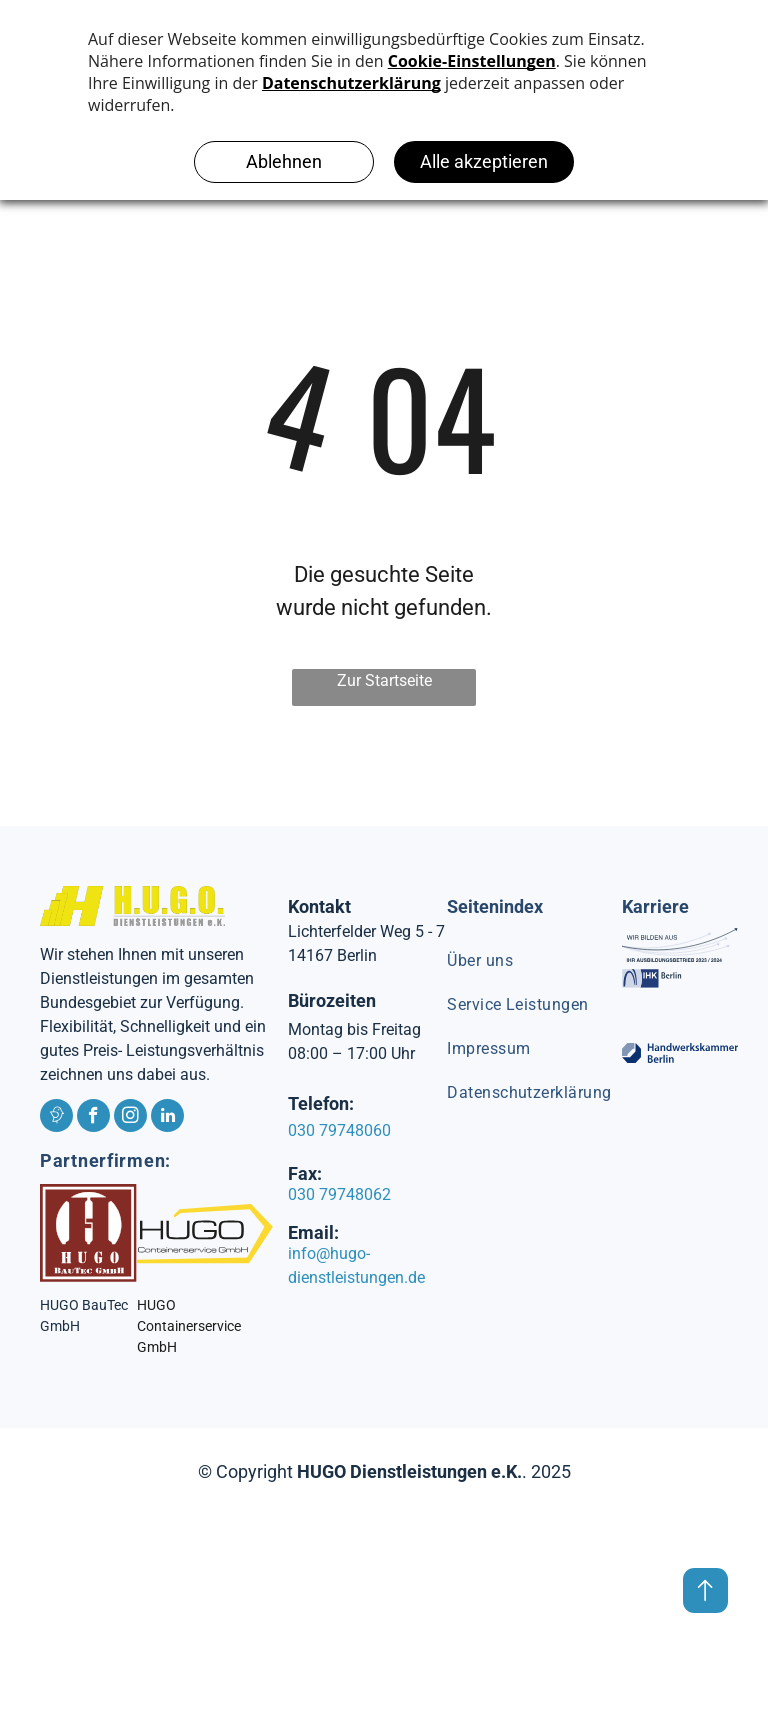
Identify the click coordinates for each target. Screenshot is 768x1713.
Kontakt (319, 906)
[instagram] (130, 1118)
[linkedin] (167, 1118)
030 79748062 (339, 1194)
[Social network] (56, 1118)
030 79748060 (339, 1130)
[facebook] (93, 1118)
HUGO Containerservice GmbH (189, 1326)
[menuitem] (537, 961)
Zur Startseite (384, 680)
